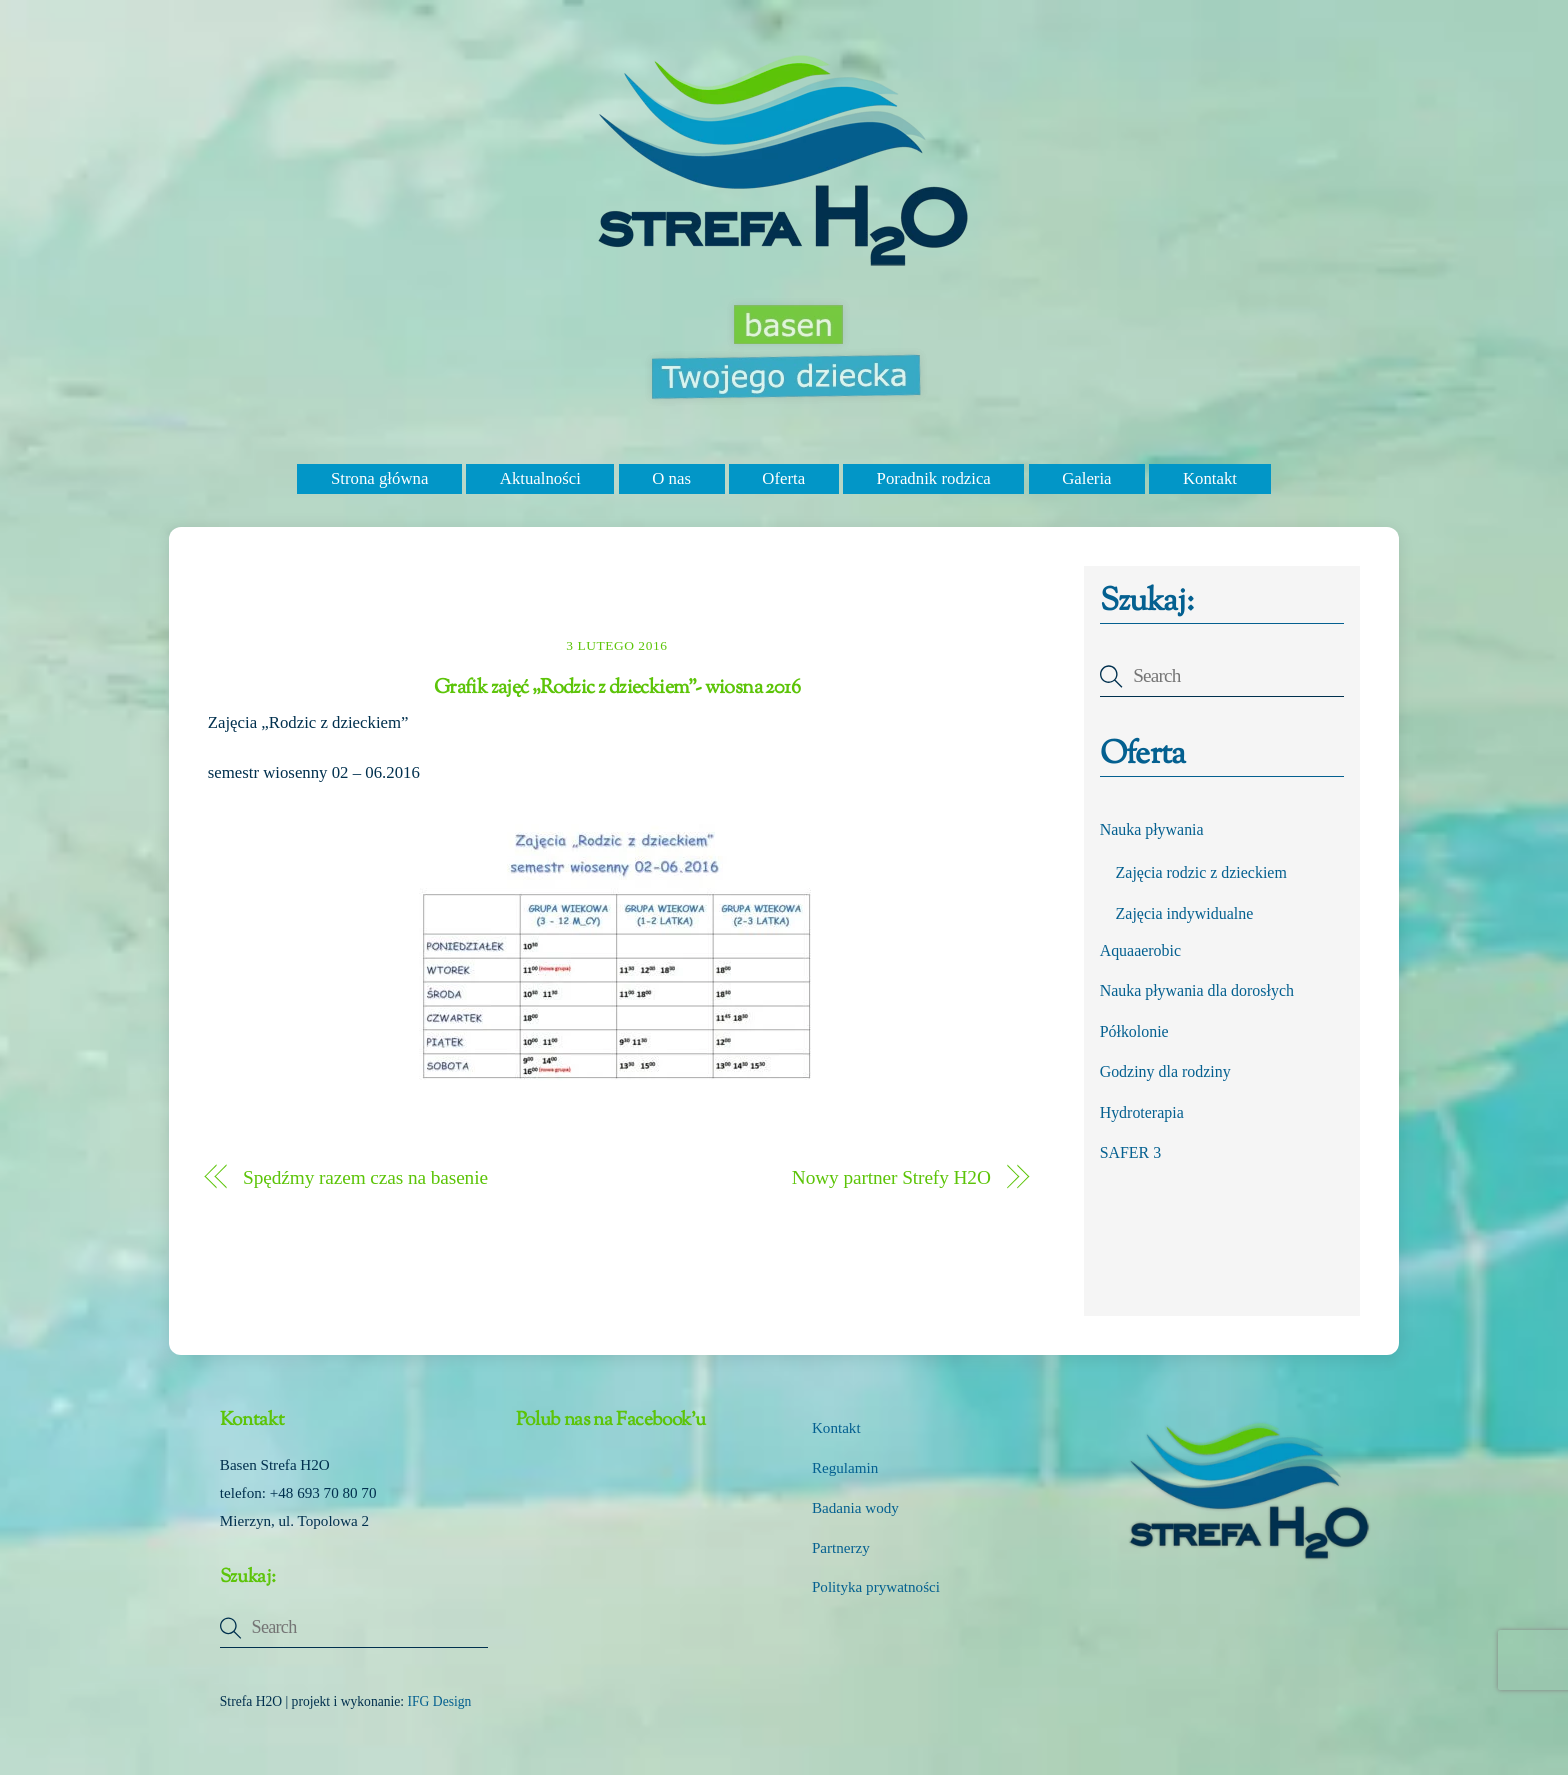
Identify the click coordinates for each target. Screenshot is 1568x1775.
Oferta (783, 478)
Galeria (1086, 478)
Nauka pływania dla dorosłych (1197, 990)
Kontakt (1210, 478)
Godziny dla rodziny (1165, 1071)
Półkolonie (1134, 1031)
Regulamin (845, 1468)
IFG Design (440, 1701)
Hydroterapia (1142, 1112)
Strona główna (379, 478)
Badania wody (855, 1508)
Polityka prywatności (876, 1587)
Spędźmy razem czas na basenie (365, 1177)
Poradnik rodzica (934, 478)
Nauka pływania (1152, 829)
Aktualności (540, 478)
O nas (671, 478)
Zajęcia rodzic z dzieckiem (1201, 872)
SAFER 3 (1131, 1152)
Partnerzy (841, 1548)
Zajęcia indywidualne (1185, 913)
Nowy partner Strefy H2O (891, 1177)
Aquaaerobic (1140, 950)
